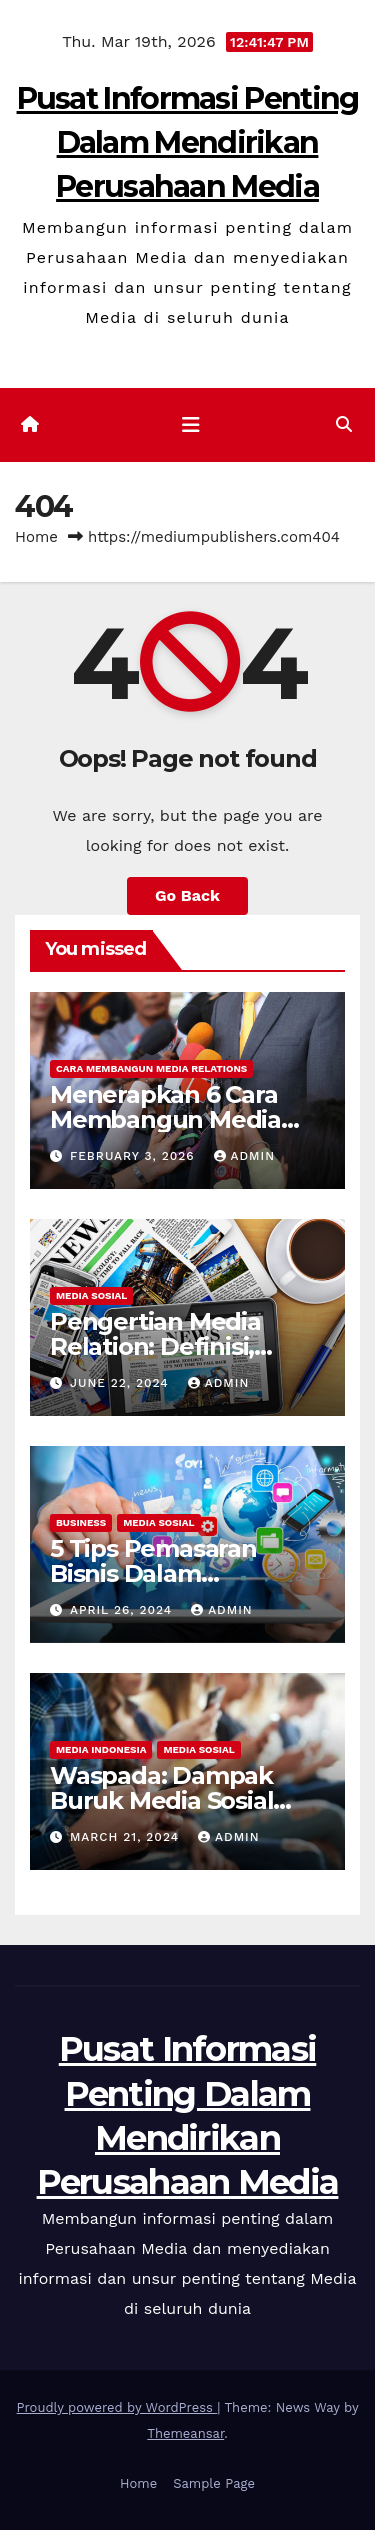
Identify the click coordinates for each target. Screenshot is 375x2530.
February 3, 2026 (135, 1156)
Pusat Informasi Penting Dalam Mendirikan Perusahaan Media (188, 142)
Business (81, 1522)
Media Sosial (91, 1295)
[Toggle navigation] (191, 425)
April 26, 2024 (123, 1610)
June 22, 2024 (122, 1383)
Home (36, 537)
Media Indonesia (101, 1749)
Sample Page (214, 2483)
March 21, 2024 (127, 1837)
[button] (344, 424)
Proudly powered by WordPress (117, 2407)
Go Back (187, 895)
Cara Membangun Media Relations (151, 1068)
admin (245, 1156)
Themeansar (185, 2433)
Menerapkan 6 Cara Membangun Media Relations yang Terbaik (184, 1119)
